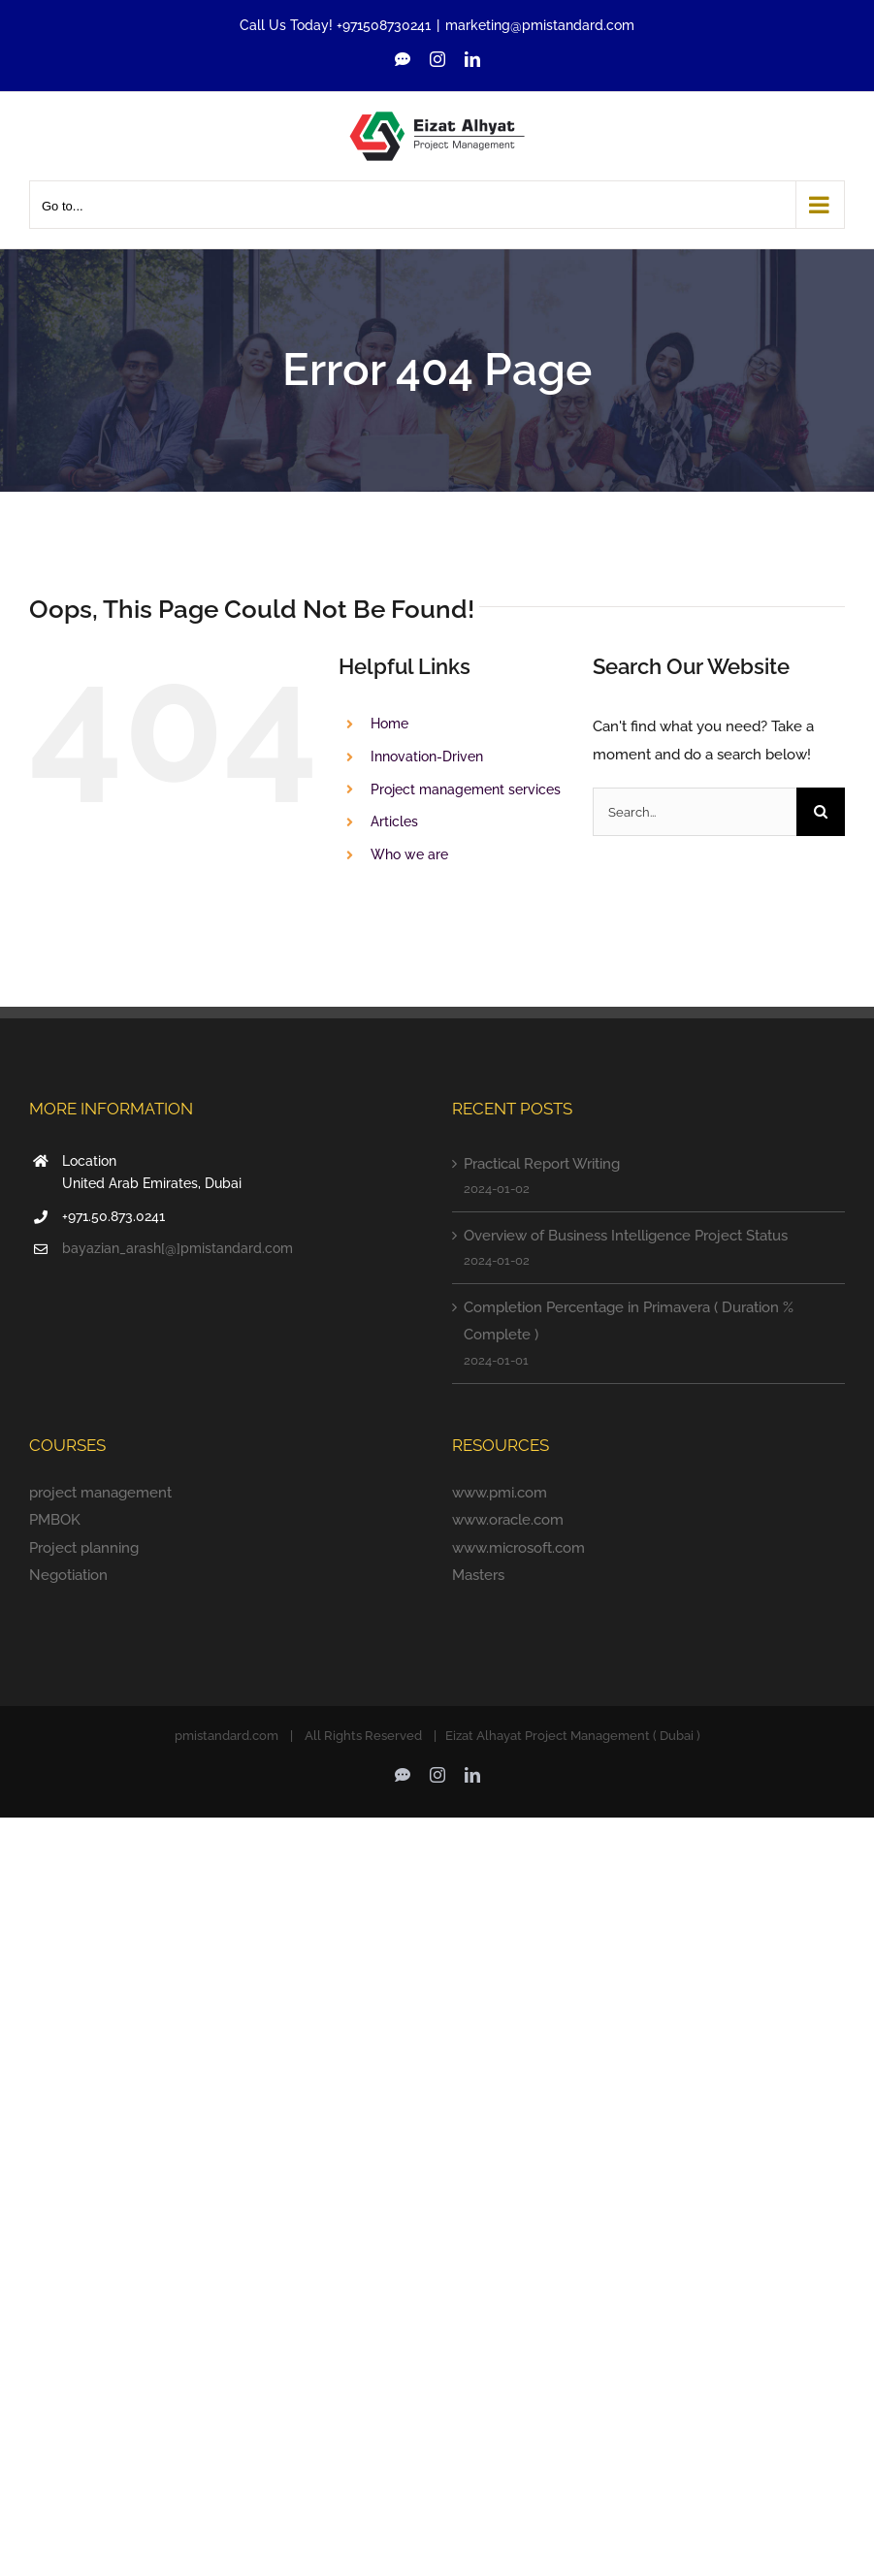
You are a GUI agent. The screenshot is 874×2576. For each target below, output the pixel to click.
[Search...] (694, 812)
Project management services (466, 789)
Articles (394, 821)
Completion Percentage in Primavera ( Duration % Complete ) (628, 1321)
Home (389, 723)
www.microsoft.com (518, 1548)
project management (100, 1492)
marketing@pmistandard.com (539, 25)
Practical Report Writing (542, 1164)
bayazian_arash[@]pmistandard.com (177, 1248)
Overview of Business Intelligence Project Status (626, 1235)
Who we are (409, 854)
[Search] (820, 812)
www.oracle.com (508, 1520)
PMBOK (55, 1520)
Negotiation (68, 1575)
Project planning (84, 1548)
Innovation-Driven (427, 756)
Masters (478, 1575)
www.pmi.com (499, 1492)
